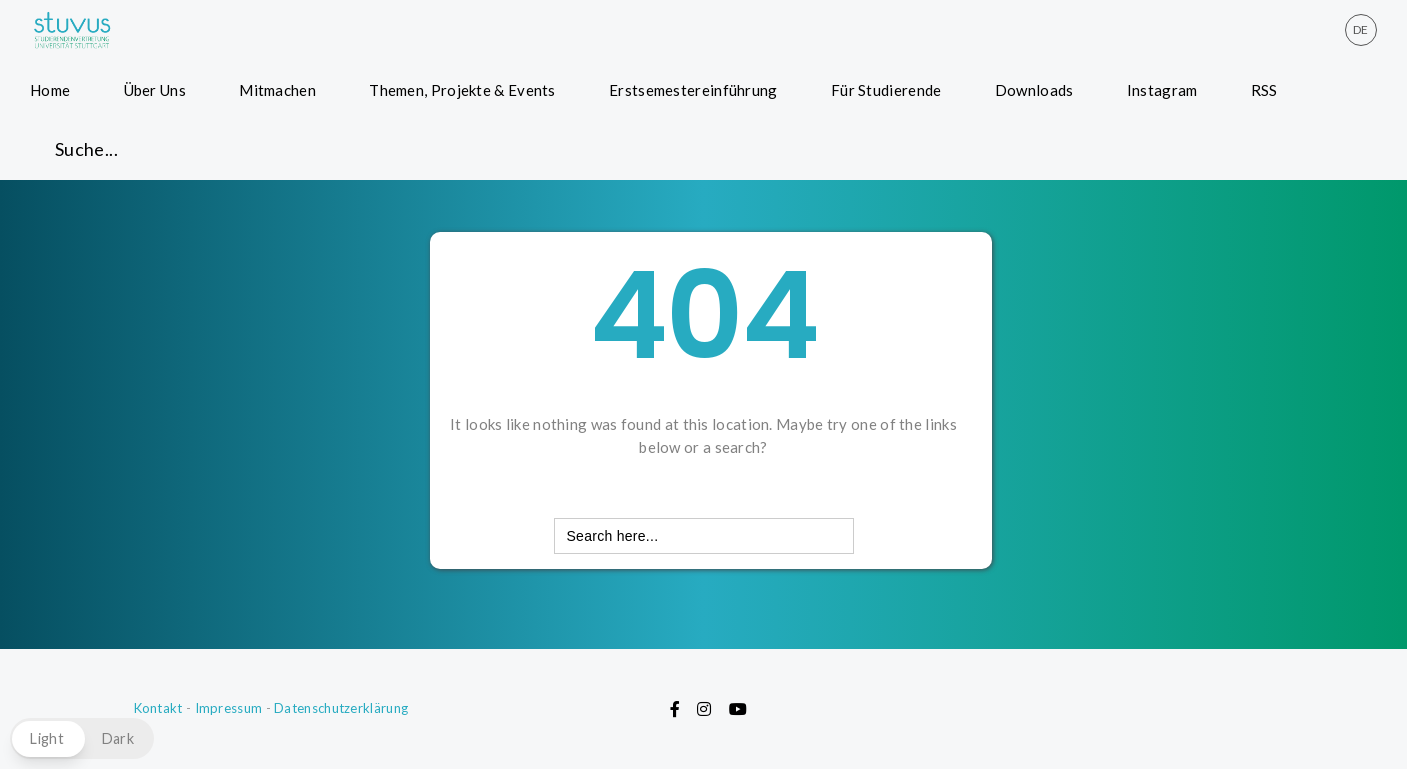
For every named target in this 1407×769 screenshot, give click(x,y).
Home (50, 90)
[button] (82, 738)
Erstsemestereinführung (693, 90)
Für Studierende (886, 90)
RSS (1264, 90)
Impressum (229, 708)
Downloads (1034, 90)
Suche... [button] (86, 149)
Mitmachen (277, 90)
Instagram (1162, 90)
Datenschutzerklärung (341, 708)
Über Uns (155, 90)
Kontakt (158, 708)
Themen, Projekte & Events (462, 90)
